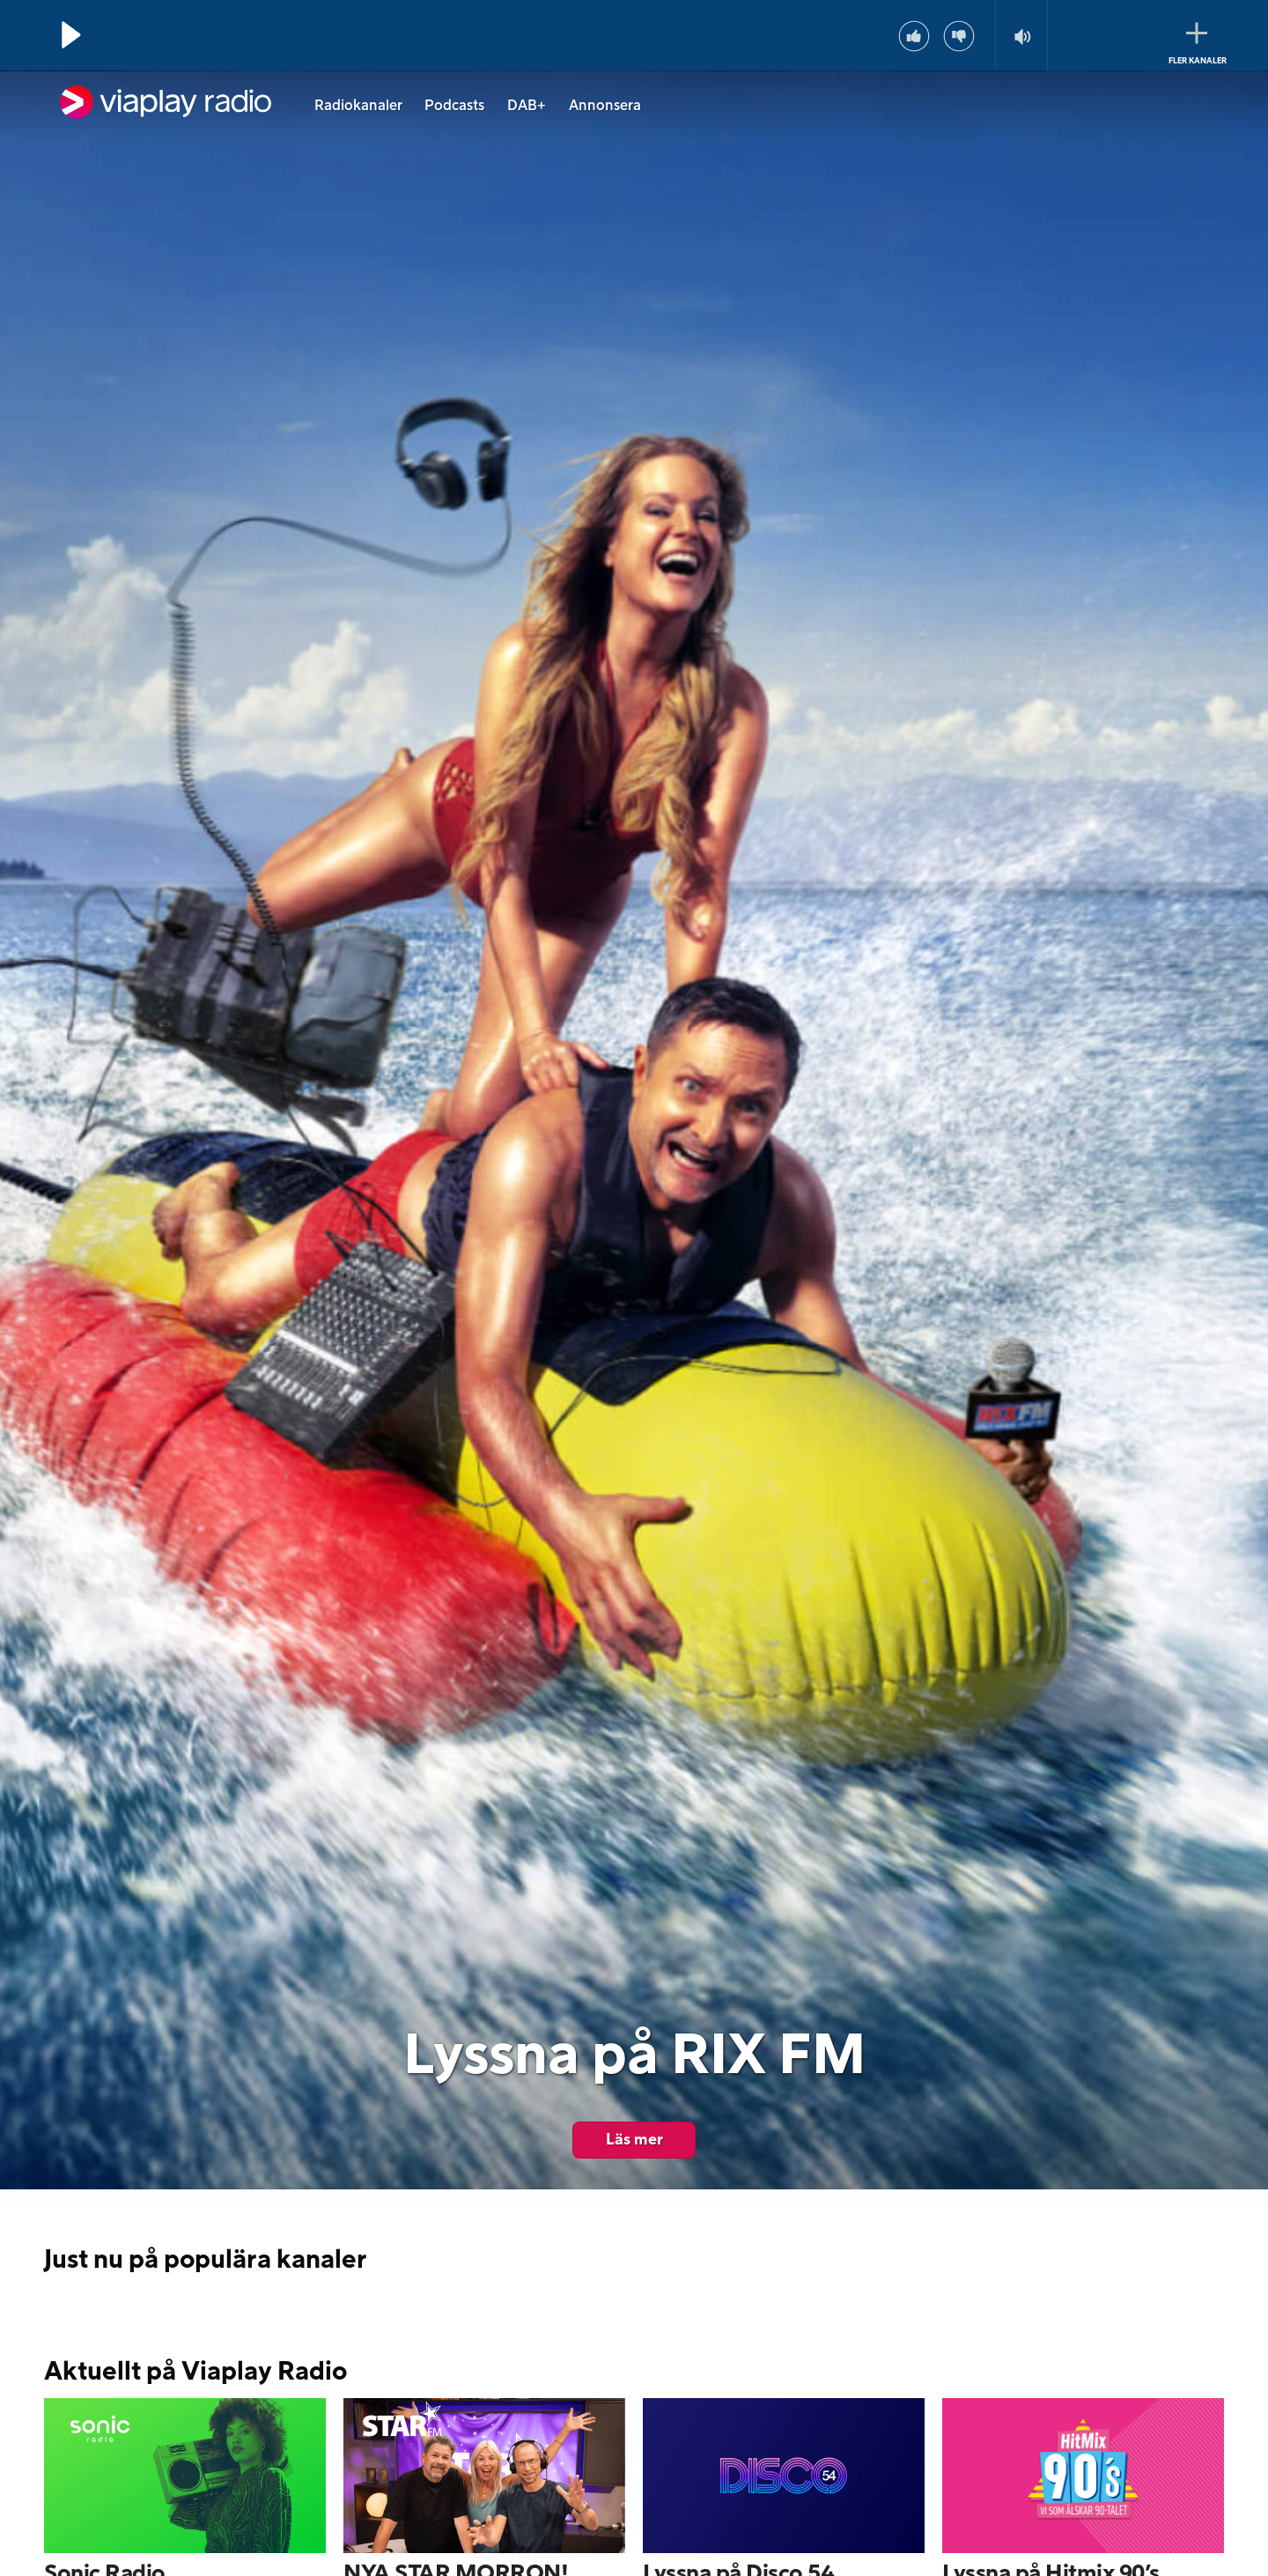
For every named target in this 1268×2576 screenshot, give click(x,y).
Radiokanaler (358, 106)
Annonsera (605, 106)
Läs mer (634, 2139)
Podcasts (454, 106)
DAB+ (526, 106)
